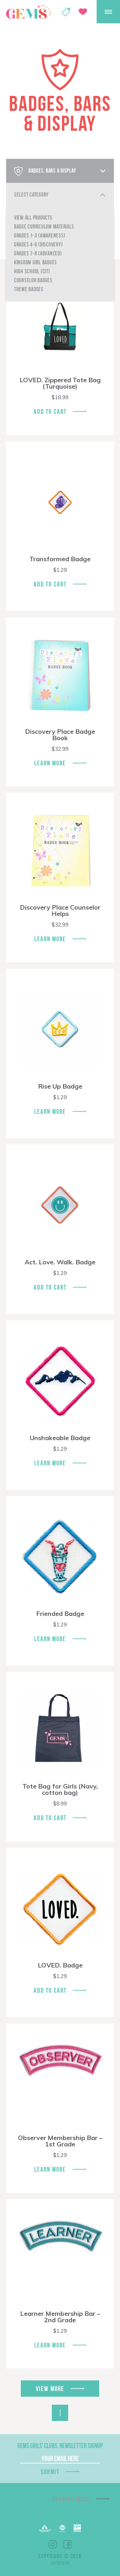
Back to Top (60, 2413)
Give (83, 11)
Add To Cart (50, 411)
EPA (77, 2528)
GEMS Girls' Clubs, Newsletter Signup (60, 2445)
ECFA (62, 2528)
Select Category (31, 194)
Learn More (50, 763)
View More (50, 2388)
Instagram (53, 2544)
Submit (50, 2471)
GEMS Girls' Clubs (28, 12)
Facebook (67, 2544)
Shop (66, 11)
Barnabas (45, 2528)
